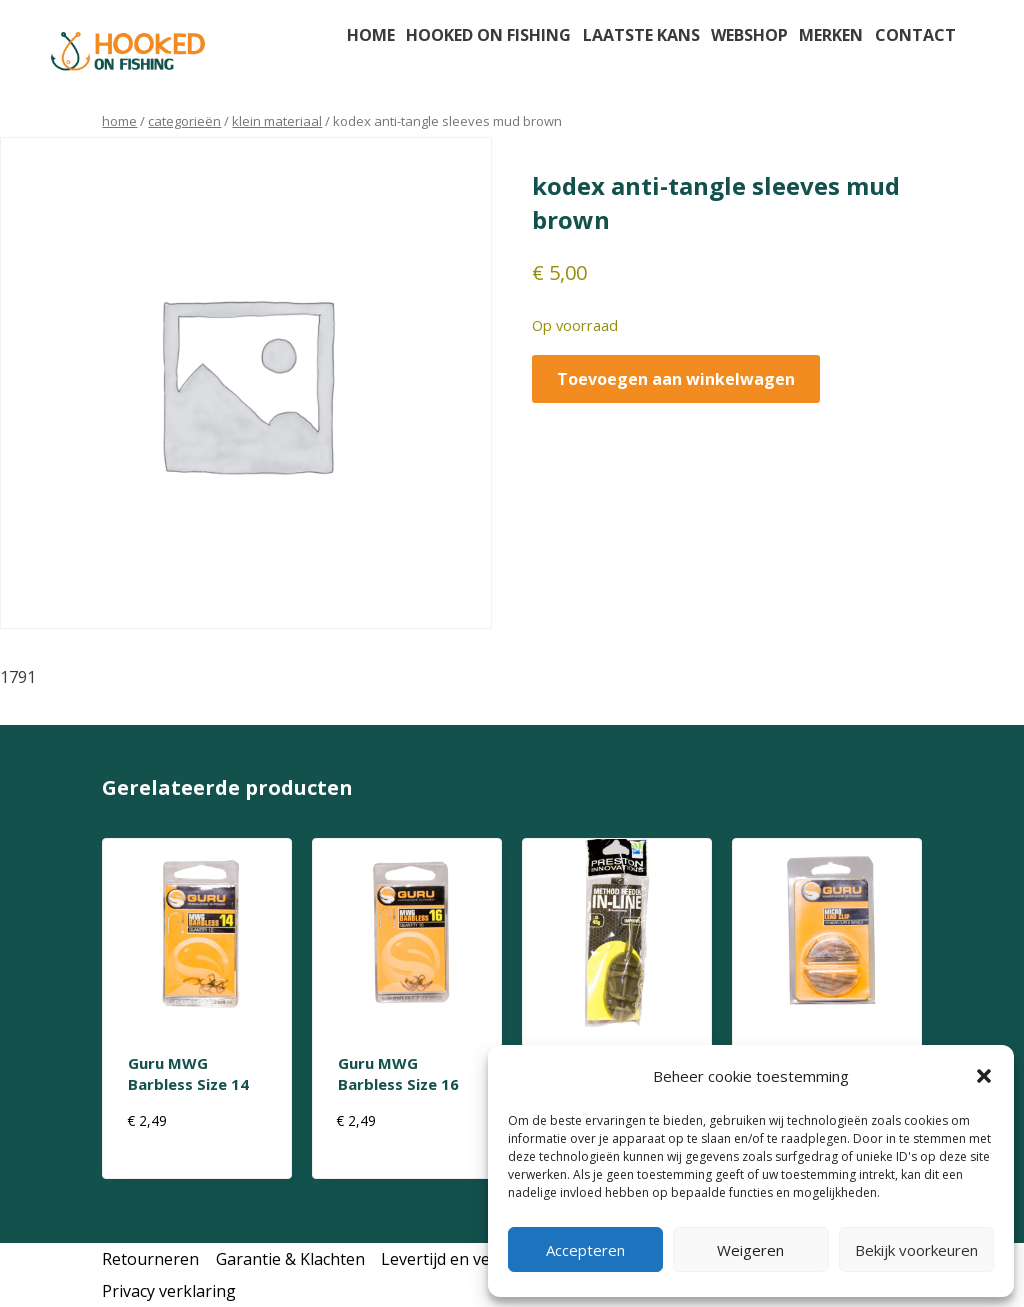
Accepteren (585, 1250)
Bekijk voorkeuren (916, 1250)
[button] (984, 1076)
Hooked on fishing (488, 35)
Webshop (749, 35)
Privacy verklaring (169, 1291)
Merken (831, 35)
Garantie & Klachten (290, 1259)
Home (371, 35)
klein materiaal (277, 121)
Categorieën (184, 121)
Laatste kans (641, 35)
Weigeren (750, 1250)
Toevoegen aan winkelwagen (676, 379)
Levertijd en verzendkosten (483, 1259)
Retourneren (150, 1259)
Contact (915, 35)
